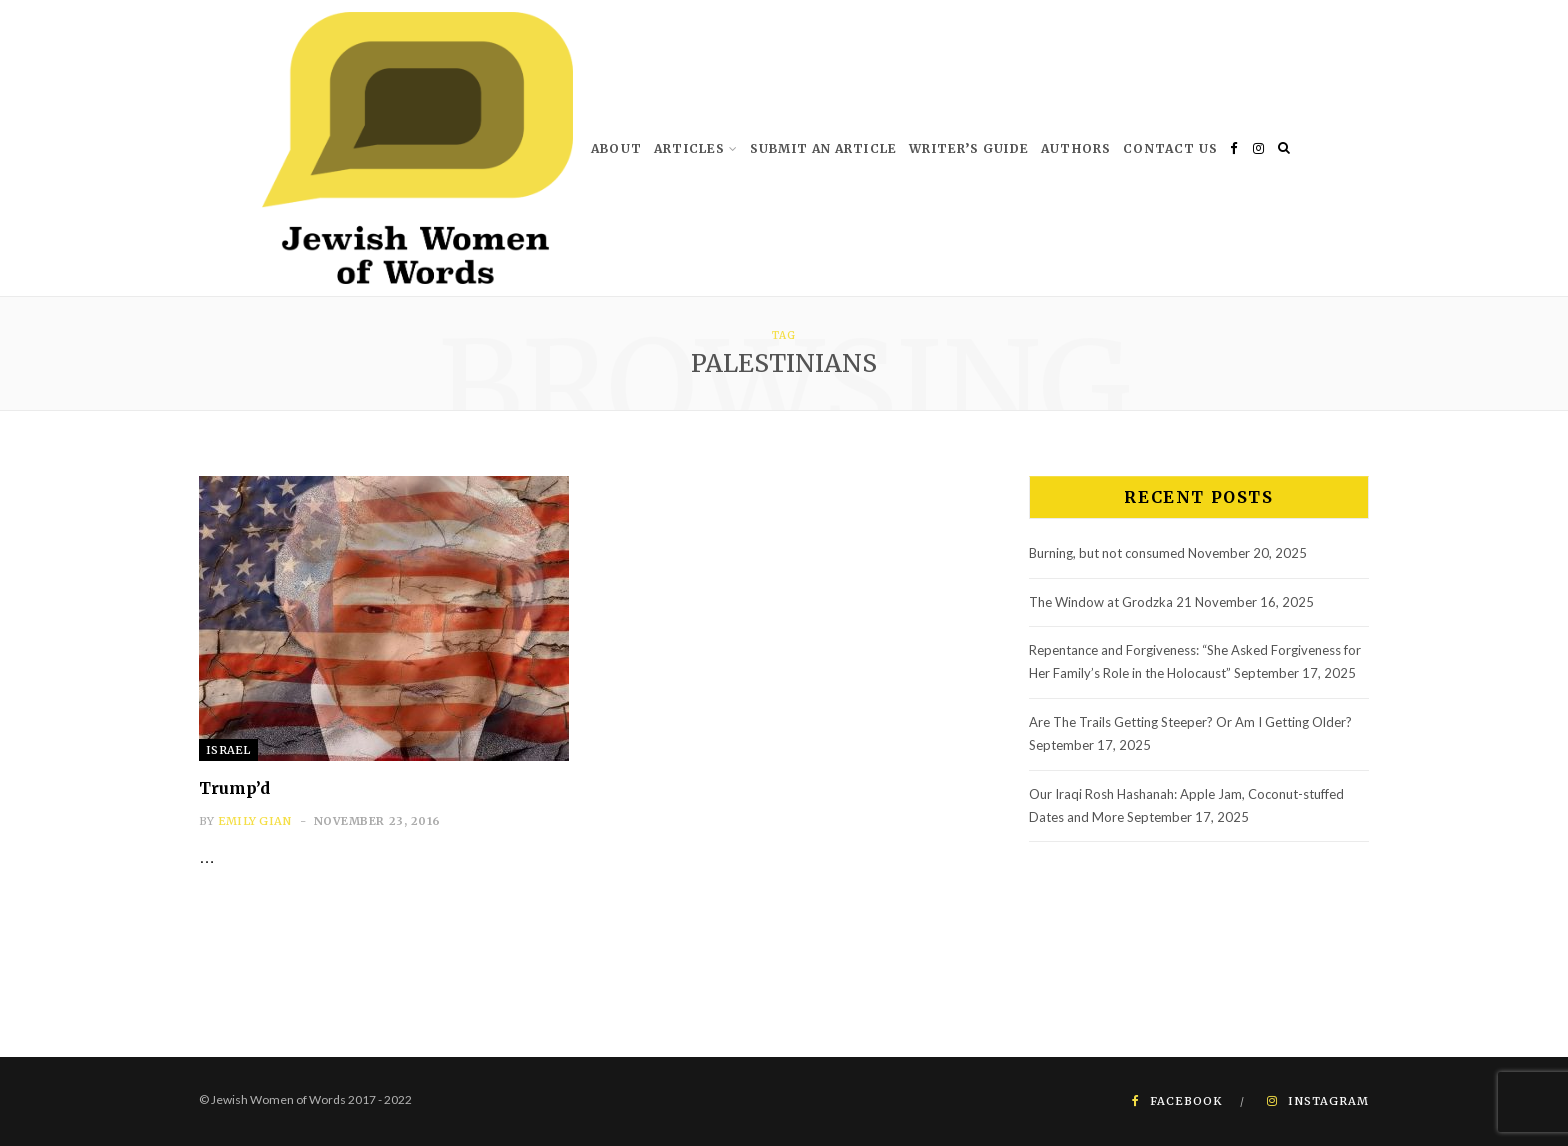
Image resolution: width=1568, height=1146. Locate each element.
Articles (689, 148)
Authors (1076, 148)
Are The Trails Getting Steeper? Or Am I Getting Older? (1190, 722)
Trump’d (234, 788)
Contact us (1170, 148)
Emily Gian (255, 821)
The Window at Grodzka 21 (1110, 602)
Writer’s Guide (968, 148)
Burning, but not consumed (1107, 553)
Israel (228, 750)
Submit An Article (823, 148)
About (616, 148)
